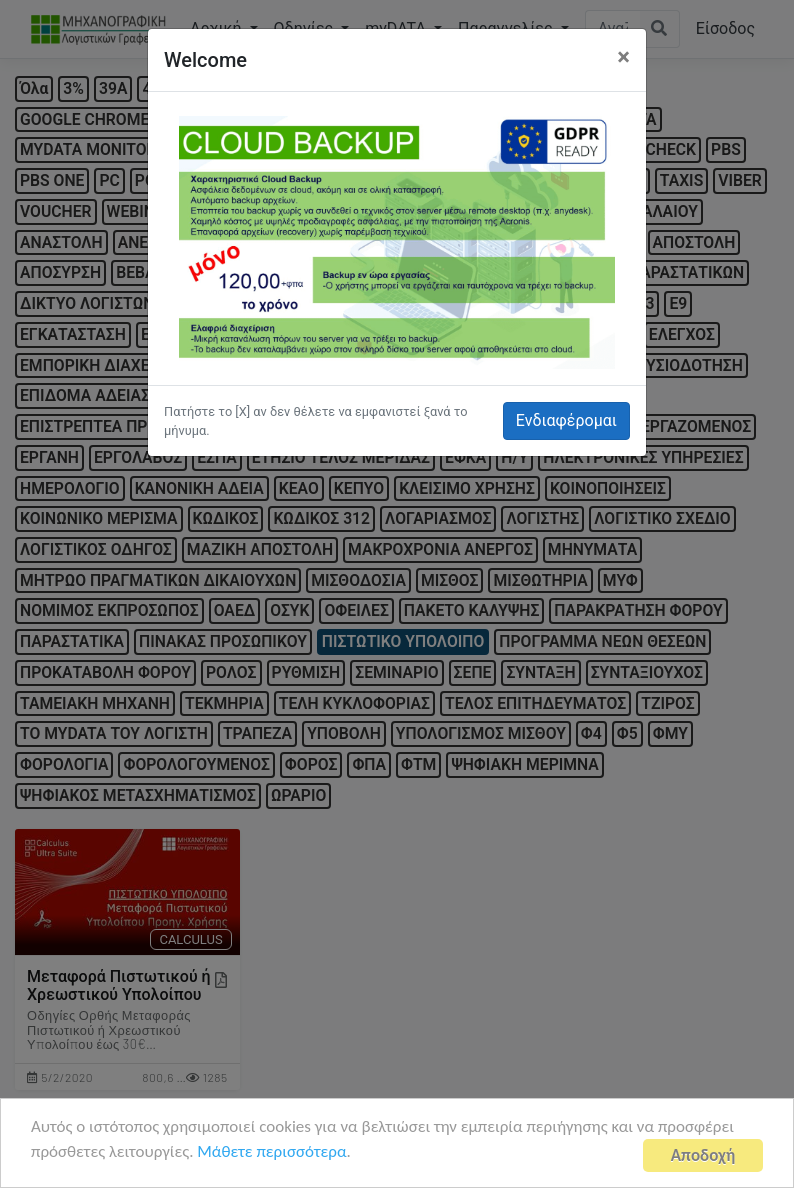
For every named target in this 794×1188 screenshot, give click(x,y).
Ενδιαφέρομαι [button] (566, 420)
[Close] (623, 57)
